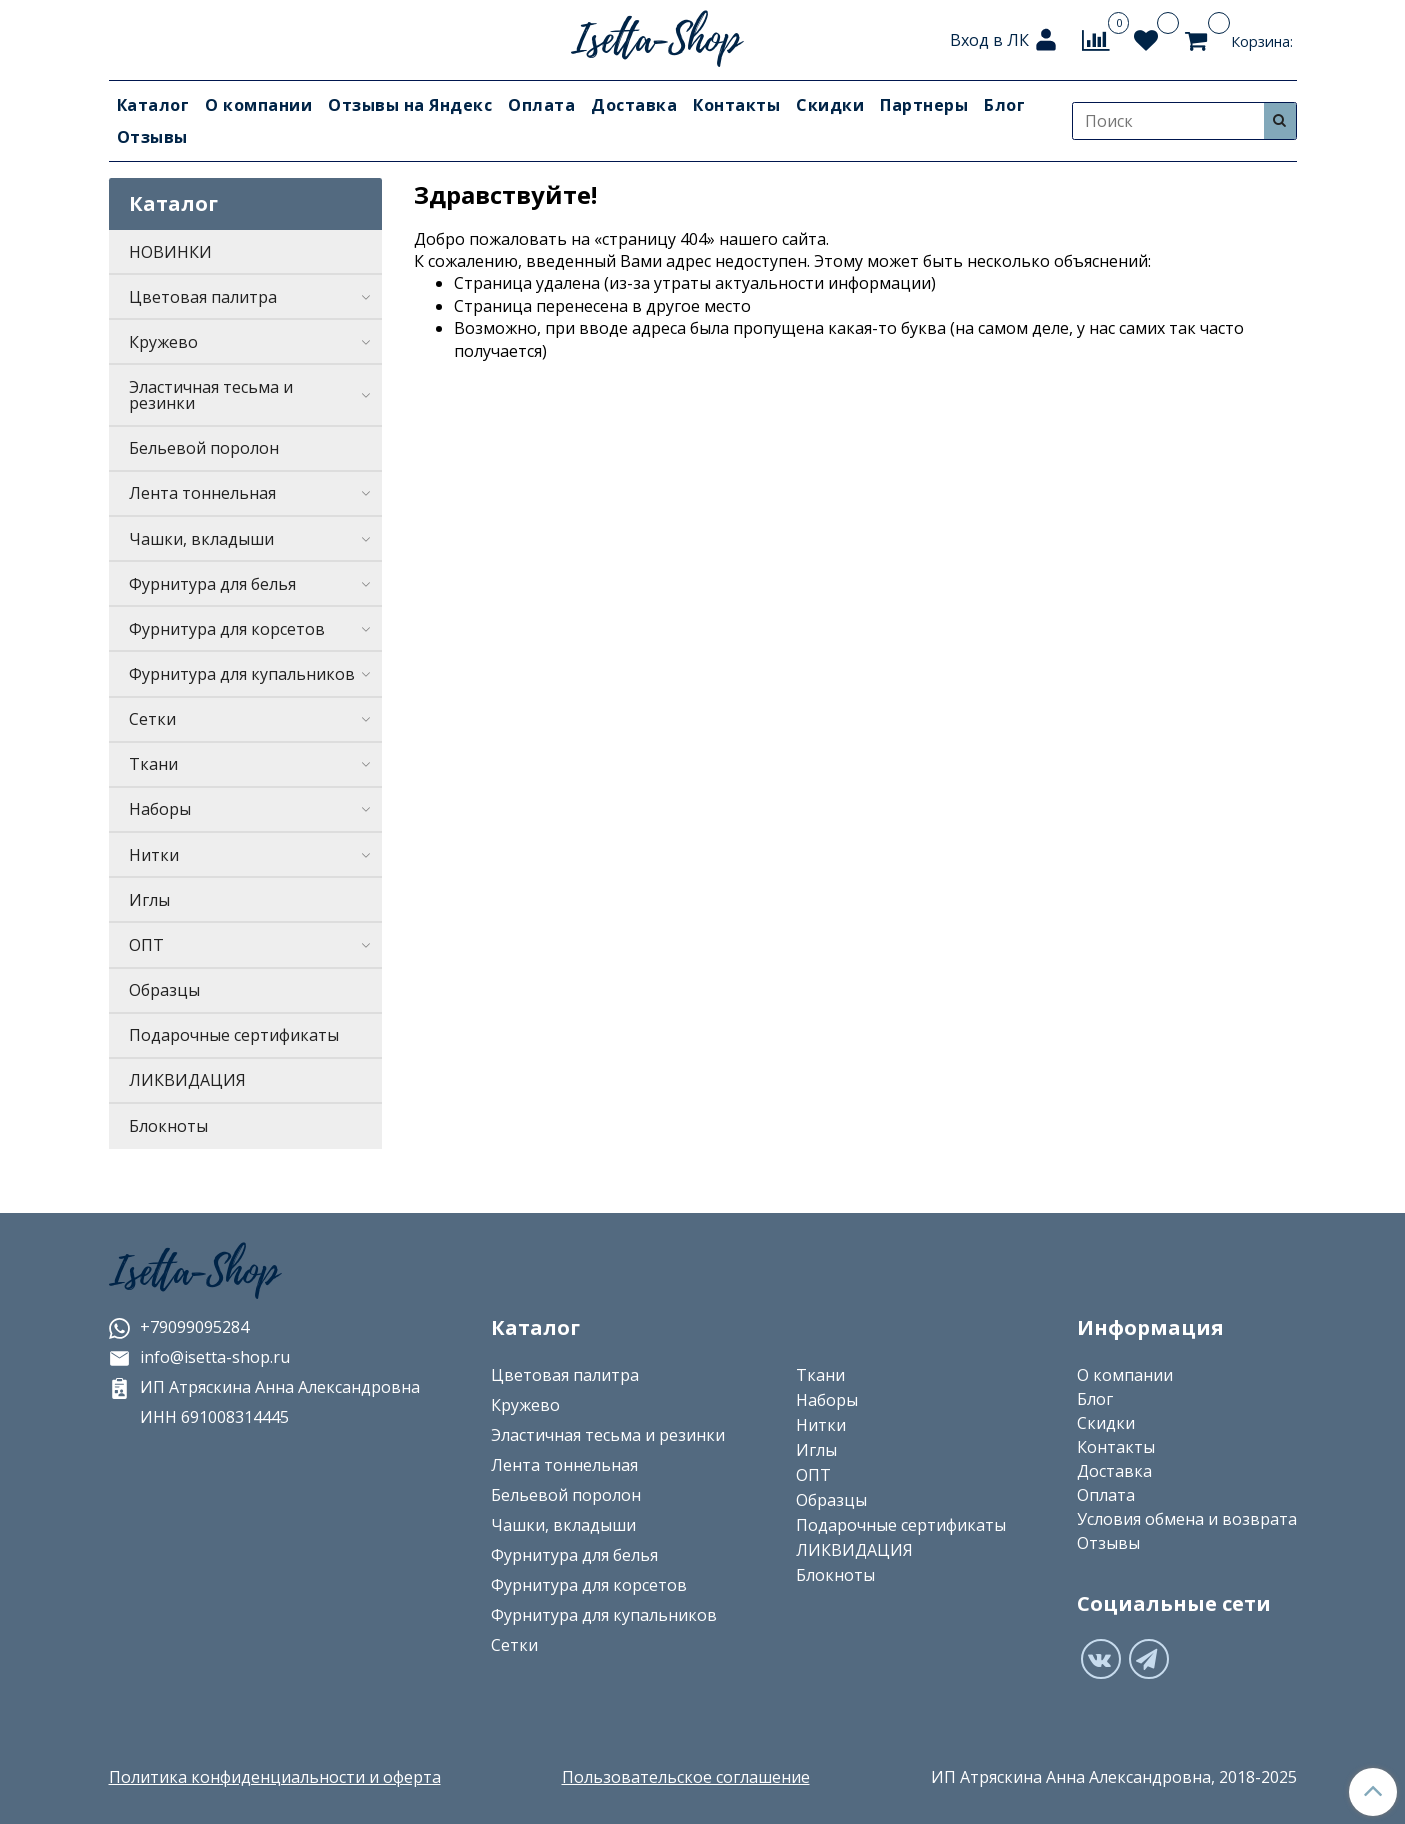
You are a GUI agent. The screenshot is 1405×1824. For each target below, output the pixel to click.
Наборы (160, 809)
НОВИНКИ (170, 252)
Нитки (154, 855)
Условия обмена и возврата (1187, 1519)
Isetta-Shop (194, 1272)
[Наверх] (1373, 1792)
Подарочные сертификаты (234, 1035)
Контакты (736, 105)
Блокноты (168, 1126)
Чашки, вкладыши (201, 539)
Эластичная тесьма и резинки (211, 395)
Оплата (541, 105)
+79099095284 (179, 1327)
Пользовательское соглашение (686, 1777)
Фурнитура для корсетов (227, 629)
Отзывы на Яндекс (410, 105)
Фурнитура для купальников (242, 674)
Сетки (152, 719)
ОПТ (146, 945)
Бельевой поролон (204, 448)
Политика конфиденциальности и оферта (275, 1777)
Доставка (634, 105)
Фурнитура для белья (212, 584)
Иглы (149, 900)
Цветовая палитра (203, 297)
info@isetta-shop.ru (199, 1357)
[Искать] (1280, 120)
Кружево (163, 342)
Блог (1004, 105)
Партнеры (924, 105)
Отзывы (152, 137)
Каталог (153, 105)
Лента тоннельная (202, 493)
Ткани (153, 764)
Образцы (164, 990)
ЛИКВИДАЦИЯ (187, 1080)
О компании (258, 105)
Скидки (830, 105)
